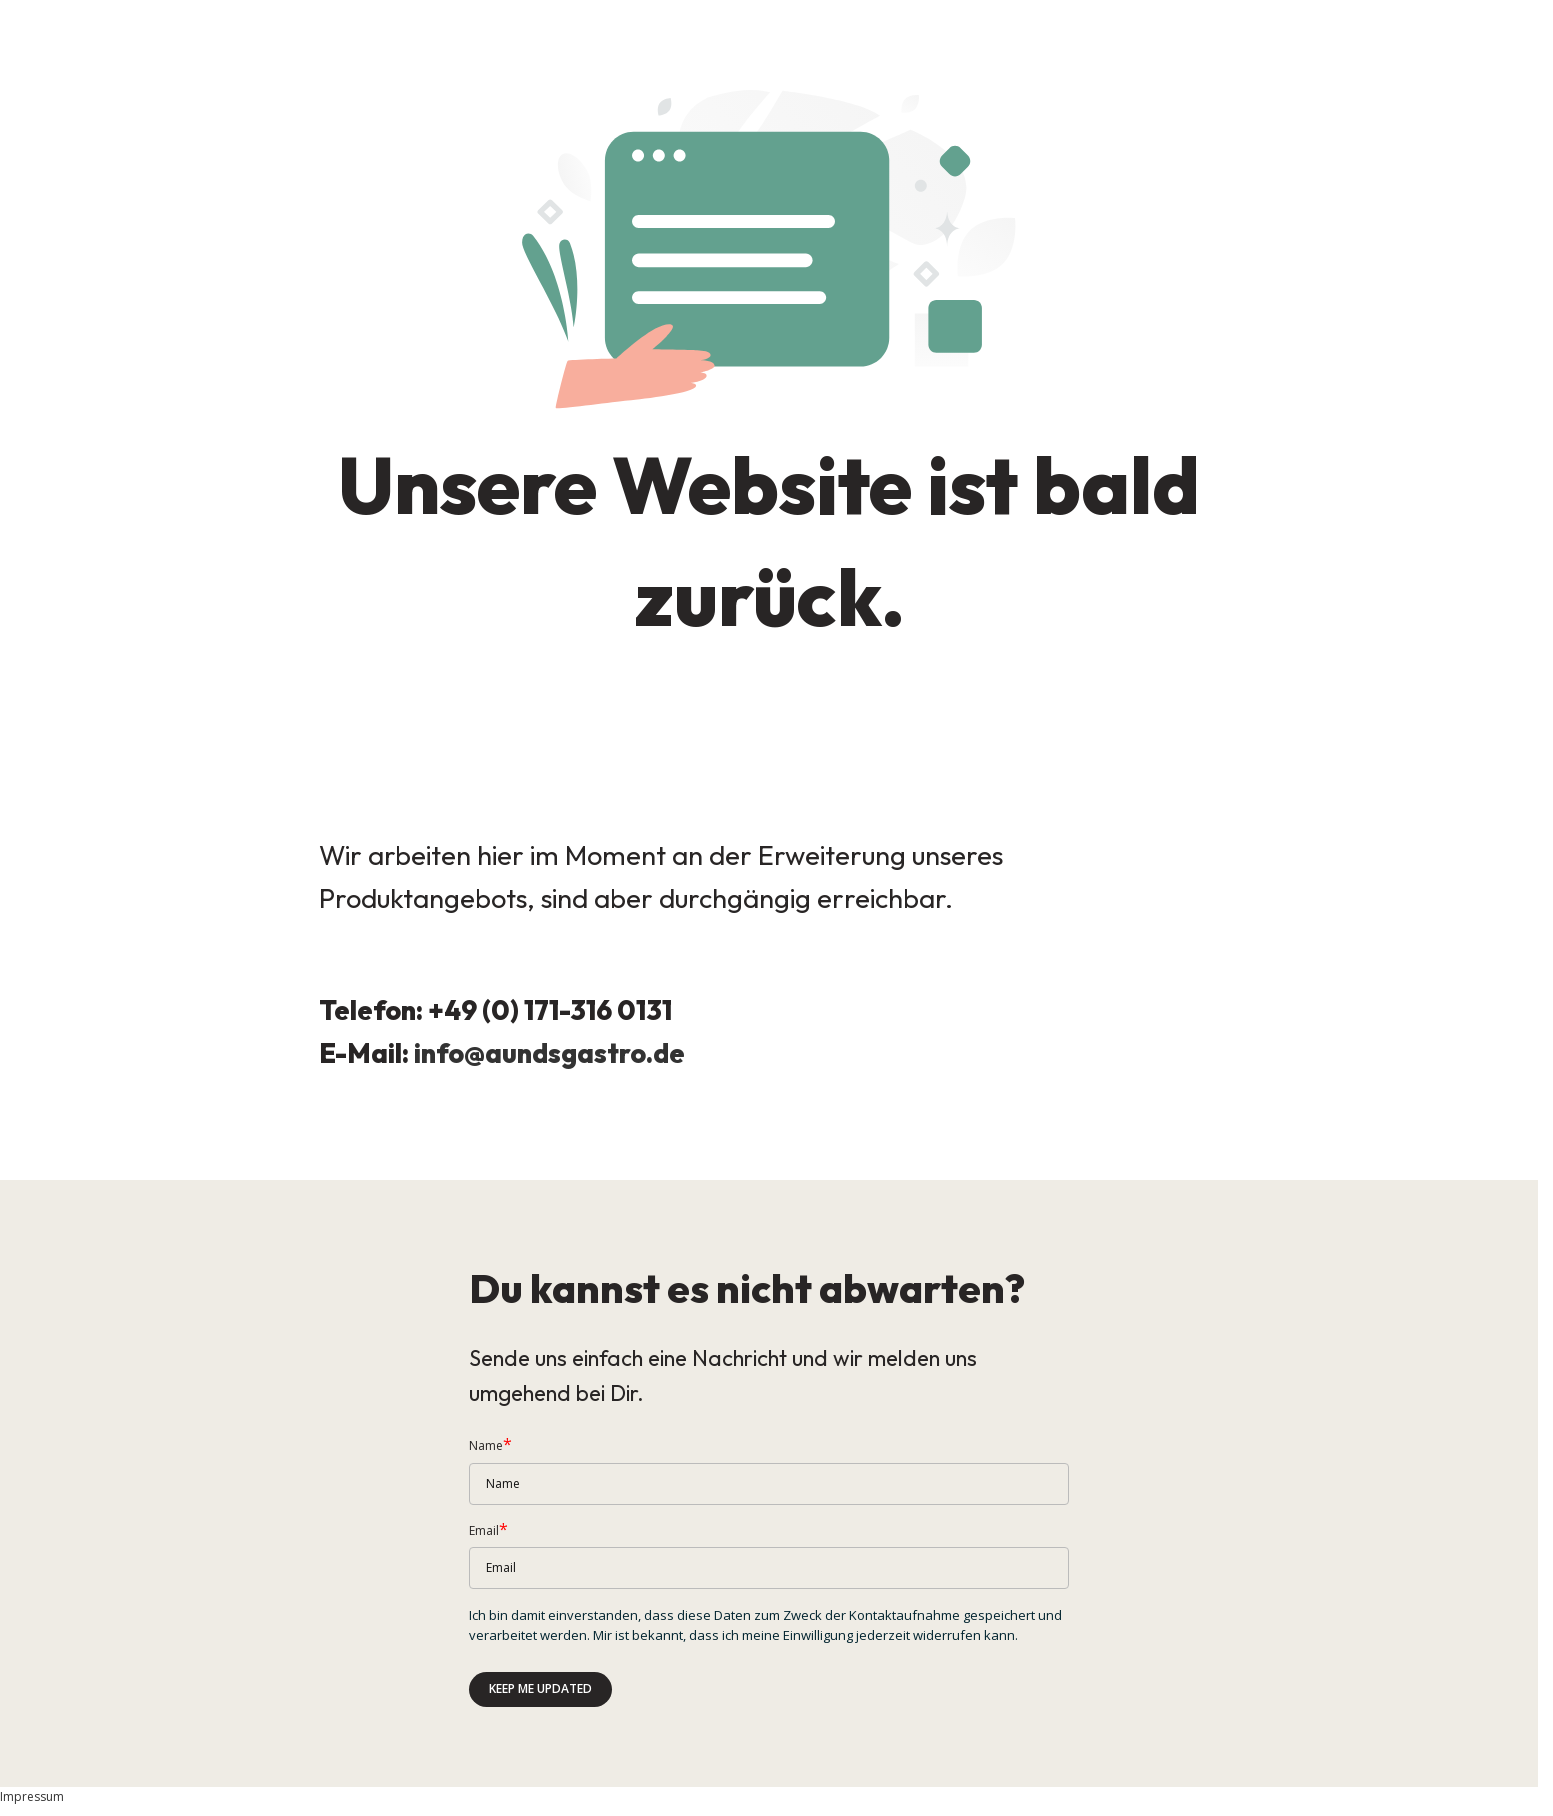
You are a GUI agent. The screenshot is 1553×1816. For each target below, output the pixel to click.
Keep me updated (540, 1688)
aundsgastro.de (585, 1053)
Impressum (32, 1796)
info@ (449, 1053)
